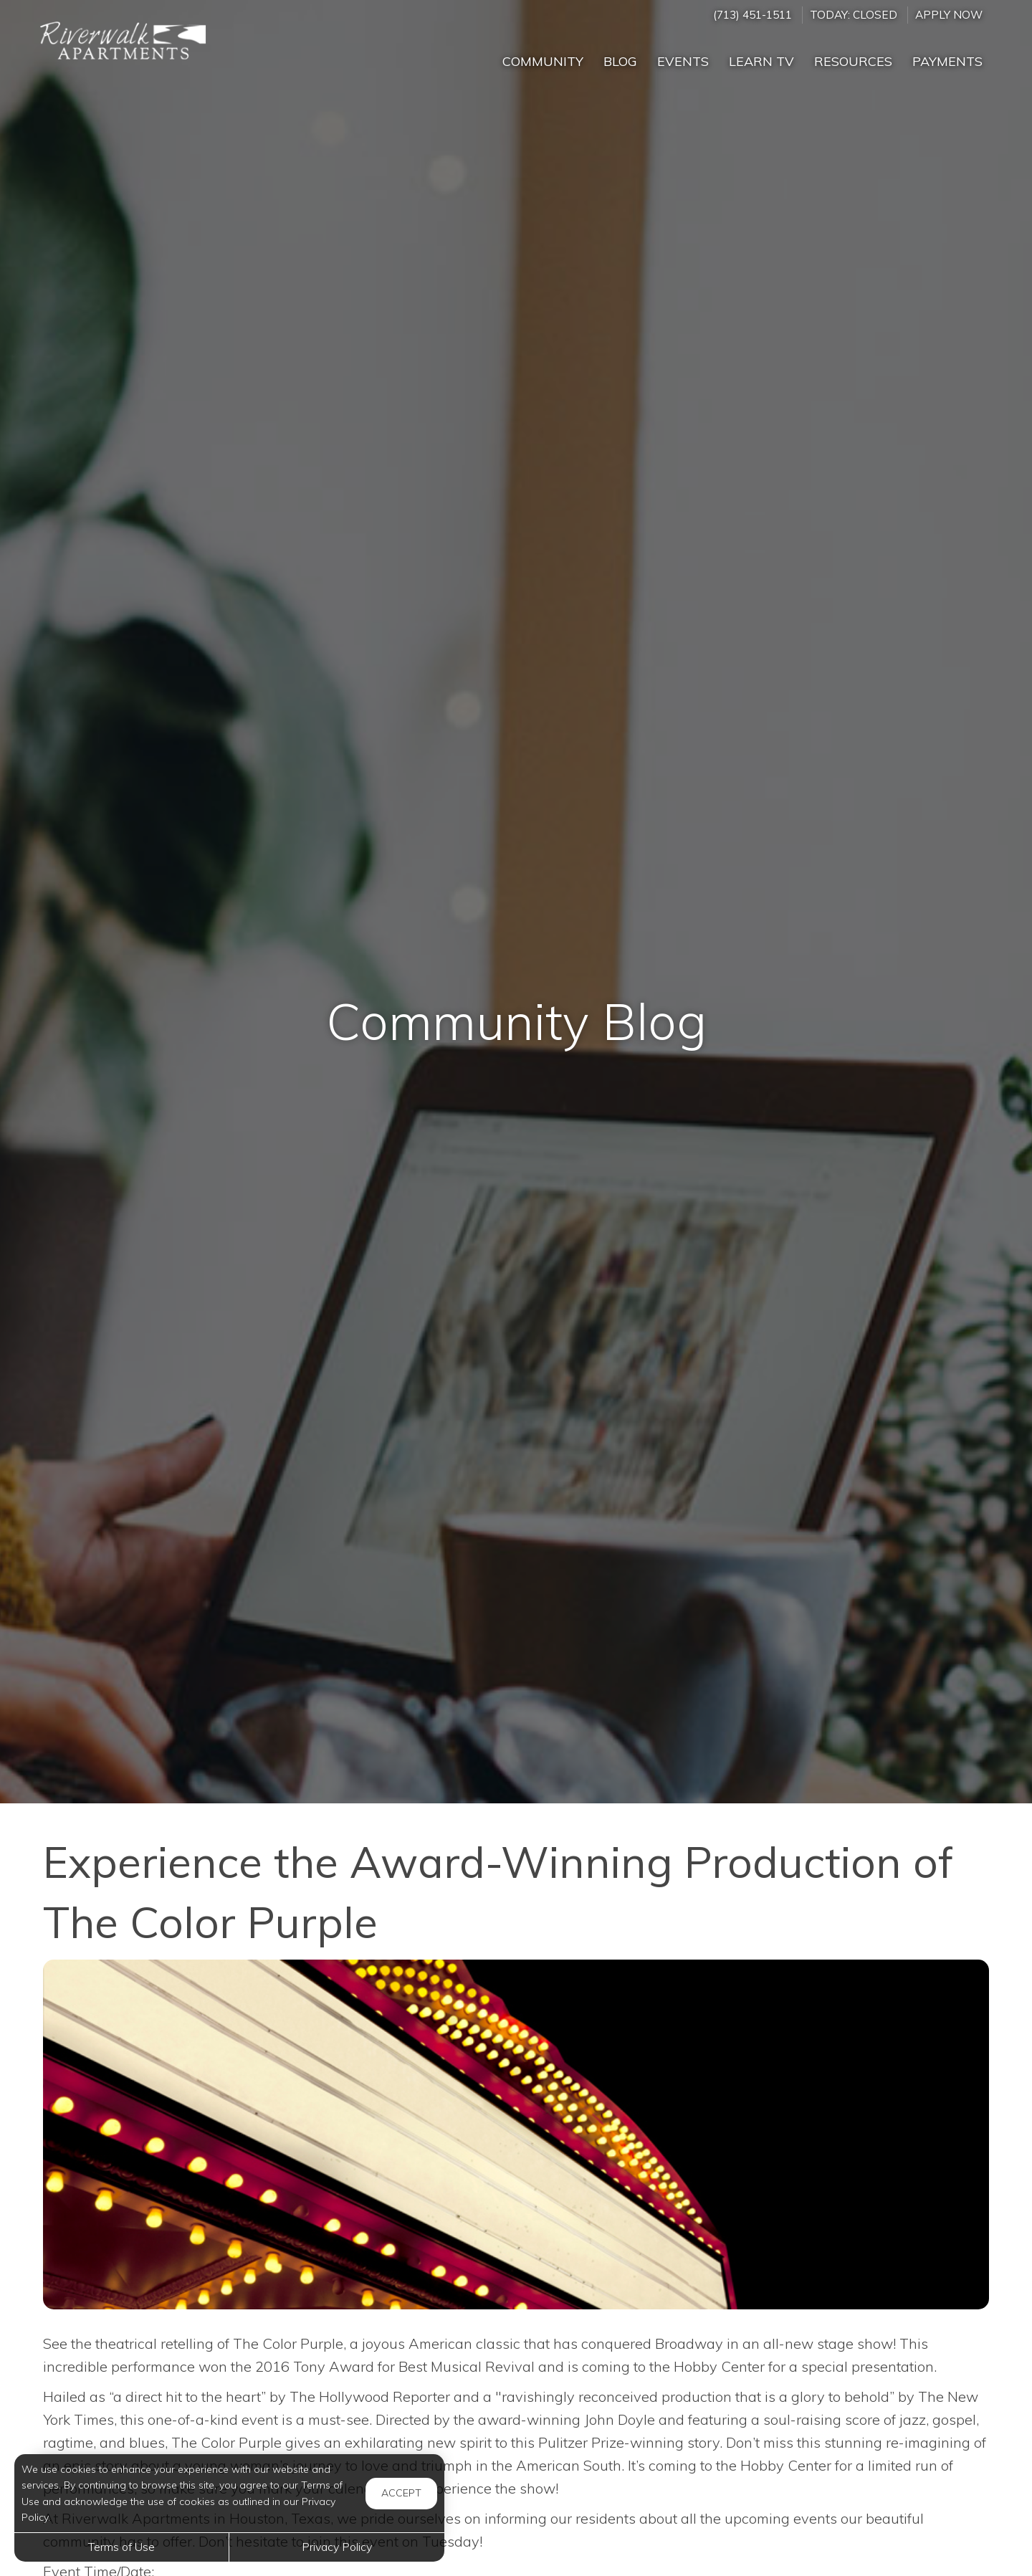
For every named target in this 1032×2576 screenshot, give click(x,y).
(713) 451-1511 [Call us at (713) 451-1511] (752, 15)
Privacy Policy (337, 2546)
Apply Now (949, 15)
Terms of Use (121, 2546)
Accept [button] (401, 2492)
